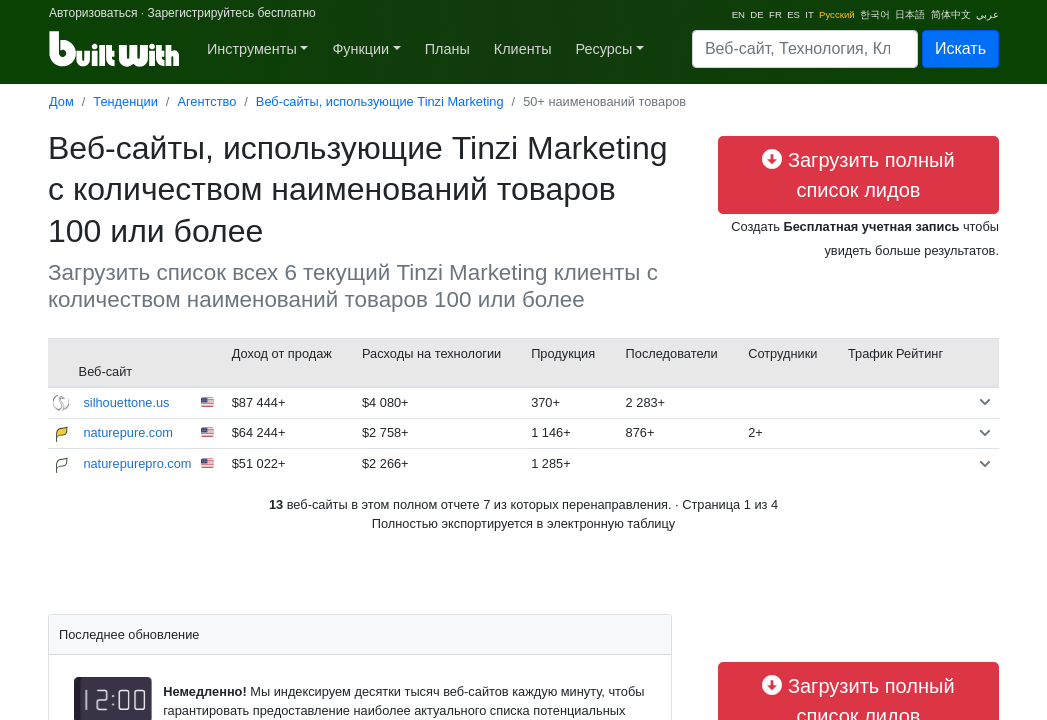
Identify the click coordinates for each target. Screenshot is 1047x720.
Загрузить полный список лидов (858, 175)
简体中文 (951, 14)
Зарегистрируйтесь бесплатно (231, 13)
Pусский (837, 14)
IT (809, 14)
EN (738, 14)
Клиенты (523, 49)
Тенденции (125, 101)
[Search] (805, 49)
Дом (61, 101)
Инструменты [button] (252, 49)
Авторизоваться (93, 13)
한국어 (875, 14)
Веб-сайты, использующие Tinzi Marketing (380, 101)
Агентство (206, 101)
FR (775, 14)
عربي (987, 14)
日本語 (910, 14)
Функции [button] (360, 49)
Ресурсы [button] (604, 49)
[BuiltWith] (115, 49)
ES (793, 14)
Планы (447, 49)
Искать (960, 48)
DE (756, 14)
